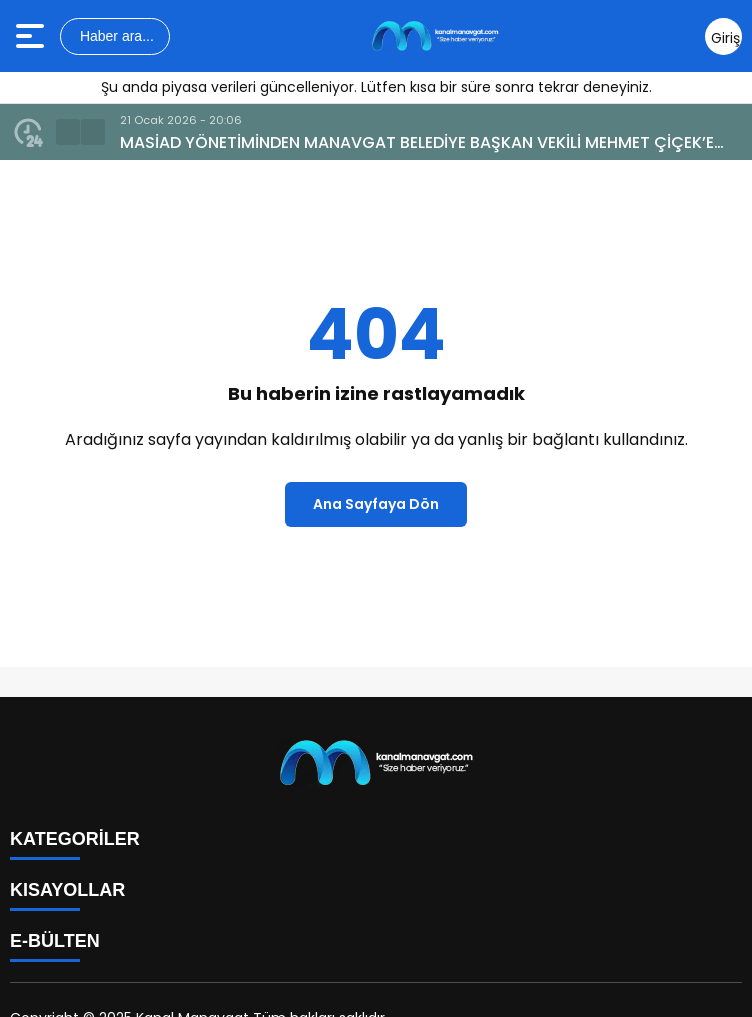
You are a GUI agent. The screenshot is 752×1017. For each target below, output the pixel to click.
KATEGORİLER (75, 839)
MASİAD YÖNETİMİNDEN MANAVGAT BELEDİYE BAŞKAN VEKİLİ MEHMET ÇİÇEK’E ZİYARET (417, 143)
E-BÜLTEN (55, 941)
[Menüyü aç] (32, 36)
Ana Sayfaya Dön (376, 504)
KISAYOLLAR (67, 890)
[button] (68, 132)
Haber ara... (115, 36)
